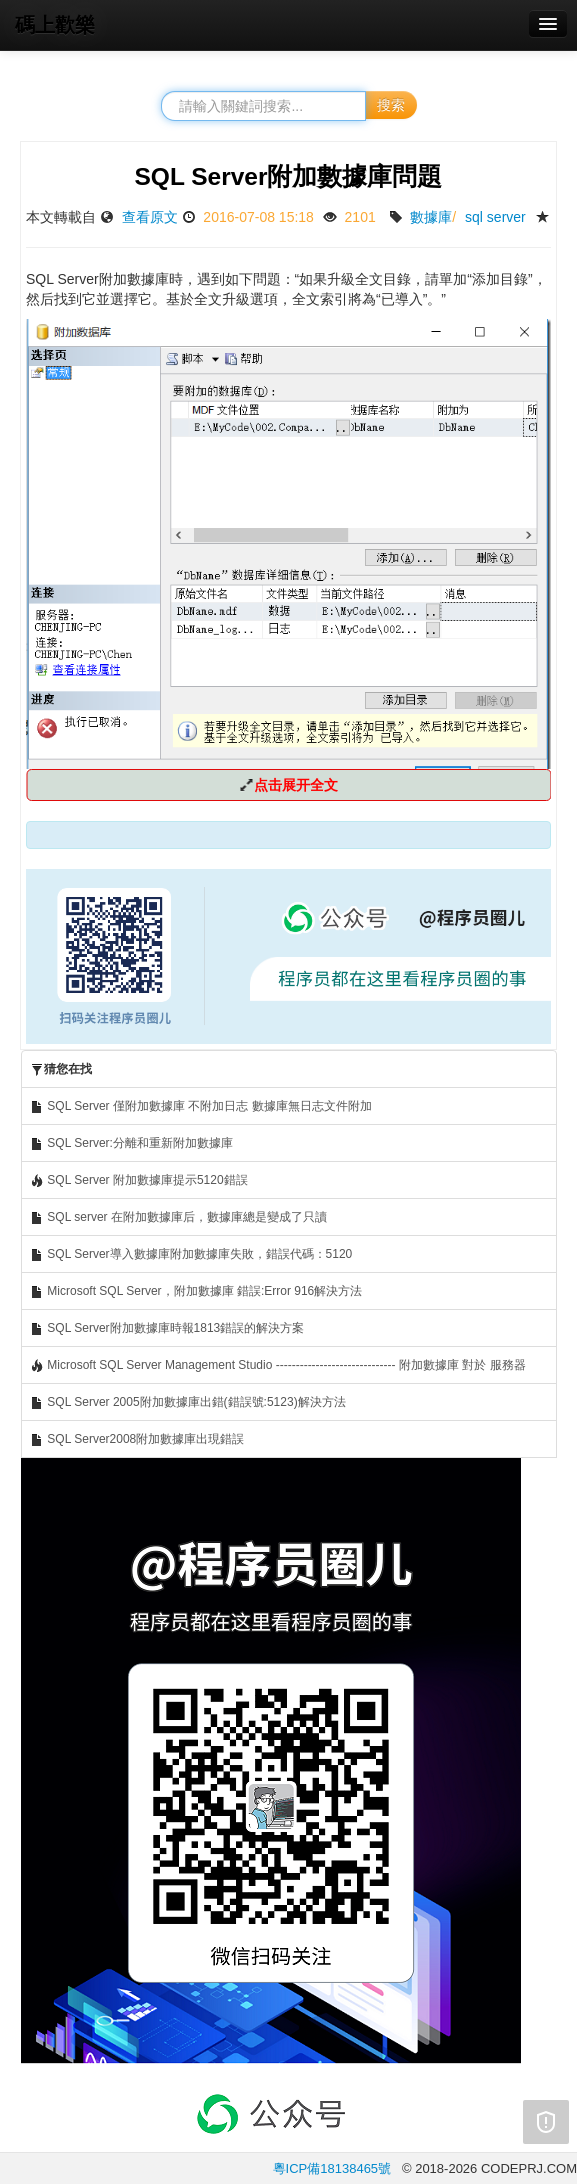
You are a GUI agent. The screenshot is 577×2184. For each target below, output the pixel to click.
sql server (495, 217)
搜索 (391, 105)
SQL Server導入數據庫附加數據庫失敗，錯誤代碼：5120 (191, 1254)
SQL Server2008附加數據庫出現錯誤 (137, 1439)
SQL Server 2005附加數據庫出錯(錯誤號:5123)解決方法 (188, 1402)
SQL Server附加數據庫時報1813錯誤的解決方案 (167, 1328)
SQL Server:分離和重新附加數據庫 (131, 1143)
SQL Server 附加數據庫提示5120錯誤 (139, 1180)
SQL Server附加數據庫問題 (288, 176)
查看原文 (150, 217)
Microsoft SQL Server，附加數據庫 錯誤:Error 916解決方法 (196, 1291)
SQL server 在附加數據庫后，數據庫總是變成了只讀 (178, 1217)
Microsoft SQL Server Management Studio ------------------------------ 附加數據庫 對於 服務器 (278, 1365)
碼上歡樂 (55, 25)
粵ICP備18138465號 (332, 2168)
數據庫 (431, 217)
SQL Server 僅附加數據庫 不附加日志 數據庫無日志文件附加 (201, 1106)
